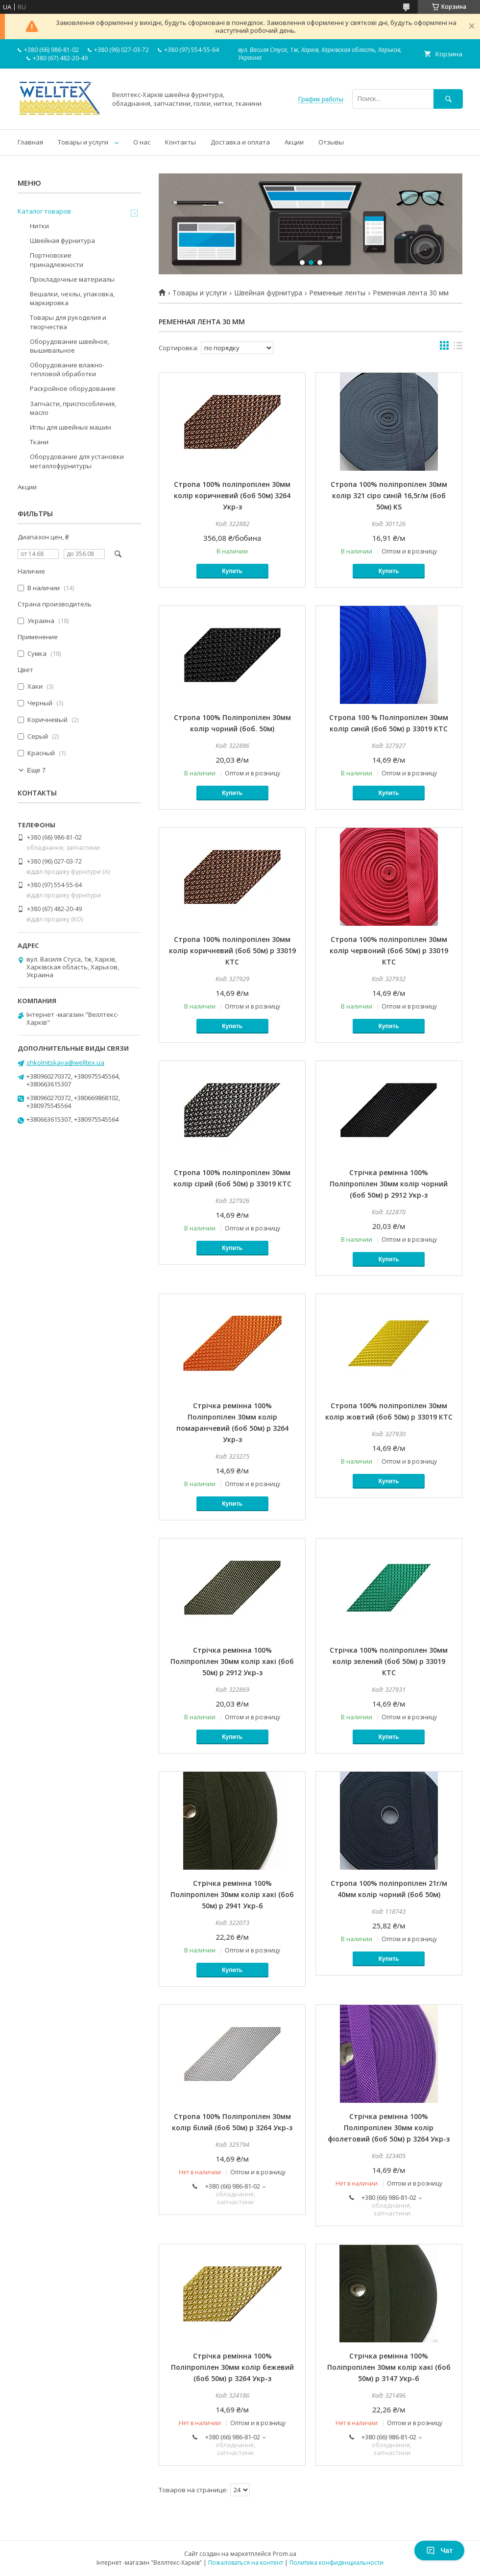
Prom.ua (284, 2554)
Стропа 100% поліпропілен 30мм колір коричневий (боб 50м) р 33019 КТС (232, 950)
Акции (294, 142)
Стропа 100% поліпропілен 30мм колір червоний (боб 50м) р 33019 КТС (389, 950)
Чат (439, 2550)
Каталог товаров (44, 211)
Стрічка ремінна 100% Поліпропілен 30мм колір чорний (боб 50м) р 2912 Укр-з (389, 1184)
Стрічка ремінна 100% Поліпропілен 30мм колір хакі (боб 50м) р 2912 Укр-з (232, 1661)
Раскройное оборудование (73, 388)
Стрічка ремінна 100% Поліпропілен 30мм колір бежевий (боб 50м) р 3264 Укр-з (232, 2367)
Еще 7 (36, 770)
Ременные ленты (337, 293)
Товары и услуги (83, 142)
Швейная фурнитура (268, 293)
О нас (141, 142)
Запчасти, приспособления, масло (73, 408)
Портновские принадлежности (56, 259)
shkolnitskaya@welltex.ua (65, 1062)
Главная (30, 142)
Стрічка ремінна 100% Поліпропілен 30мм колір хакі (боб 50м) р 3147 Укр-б (389, 2367)
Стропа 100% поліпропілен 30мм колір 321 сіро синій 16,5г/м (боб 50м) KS (389, 495)
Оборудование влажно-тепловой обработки (67, 369)
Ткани (39, 441)
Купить (232, 571)
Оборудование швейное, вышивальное (69, 346)
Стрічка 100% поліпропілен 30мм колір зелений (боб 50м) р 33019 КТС (389, 1661)
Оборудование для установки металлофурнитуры (77, 461)
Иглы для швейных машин (70, 427)
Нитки (39, 225)
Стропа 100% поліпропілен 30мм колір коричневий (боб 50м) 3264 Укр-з (232, 495)
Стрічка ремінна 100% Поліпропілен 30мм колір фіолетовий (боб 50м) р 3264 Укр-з (389, 2127)
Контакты (180, 142)
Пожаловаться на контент (245, 2562)
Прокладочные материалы (72, 279)
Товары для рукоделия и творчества (68, 322)
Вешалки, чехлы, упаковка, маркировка (72, 298)
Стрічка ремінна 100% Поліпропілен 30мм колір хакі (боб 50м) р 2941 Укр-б (232, 1894)
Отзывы (331, 142)
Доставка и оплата (240, 142)
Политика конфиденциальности (336, 2562)
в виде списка (458, 348)
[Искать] (448, 98)
